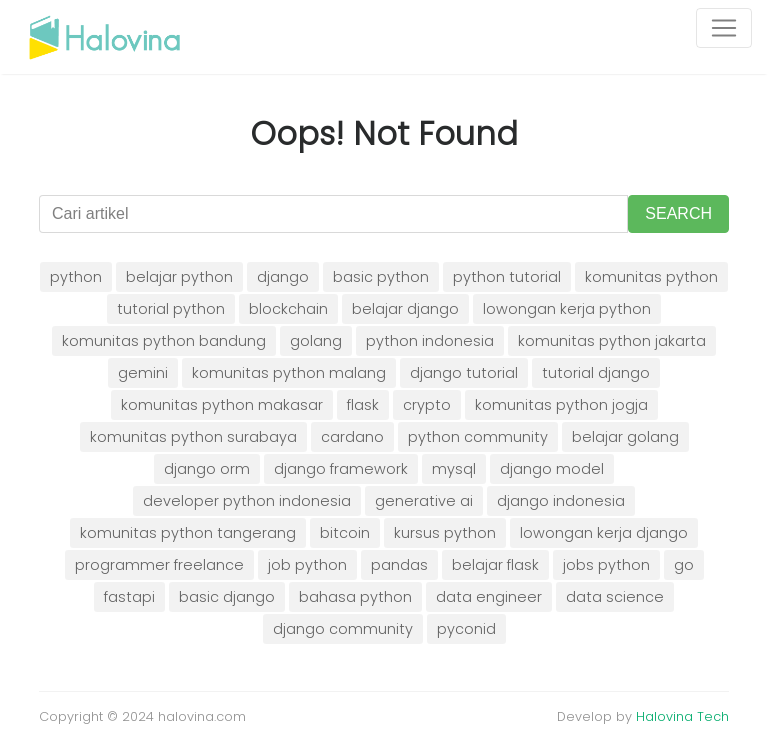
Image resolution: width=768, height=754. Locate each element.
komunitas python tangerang (188, 533)
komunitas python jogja (561, 405)
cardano (352, 437)
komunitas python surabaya (193, 437)
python (76, 277)
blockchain (288, 309)
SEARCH (678, 213)
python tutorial (507, 277)
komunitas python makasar (222, 405)
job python (307, 565)
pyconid (466, 629)
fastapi (129, 597)
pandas (399, 565)
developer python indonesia (247, 501)
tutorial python (171, 309)
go (684, 565)
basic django (227, 597)
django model (552, 469)
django (283, 277)
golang (316, 341)
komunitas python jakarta (612, 341)
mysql (454, 469)
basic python (381, 277)
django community (343, 629)
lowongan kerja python (567, 309)
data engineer (489, 597)
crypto (427, 405)
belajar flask (495, 565)
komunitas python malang (289, 373)
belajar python (179, 277)
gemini (143, 373)
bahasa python (355, 597)
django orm (207, 469)
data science (615, 597)
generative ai (424, 501)
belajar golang (625, 437)
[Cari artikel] (333, 214)
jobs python (606, 565)
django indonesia (561, 501)
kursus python (445, 533)
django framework (341, 469)
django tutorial (464, 373)
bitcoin (345, 533)
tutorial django (596, 373)
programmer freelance (159, 565)
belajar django (405, 309)
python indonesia (430, 341)
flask (363, 405)
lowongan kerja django (604, 533)
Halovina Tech (682, 716)
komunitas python (651, 277)
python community (478, 437)
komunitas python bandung (164, 341)
